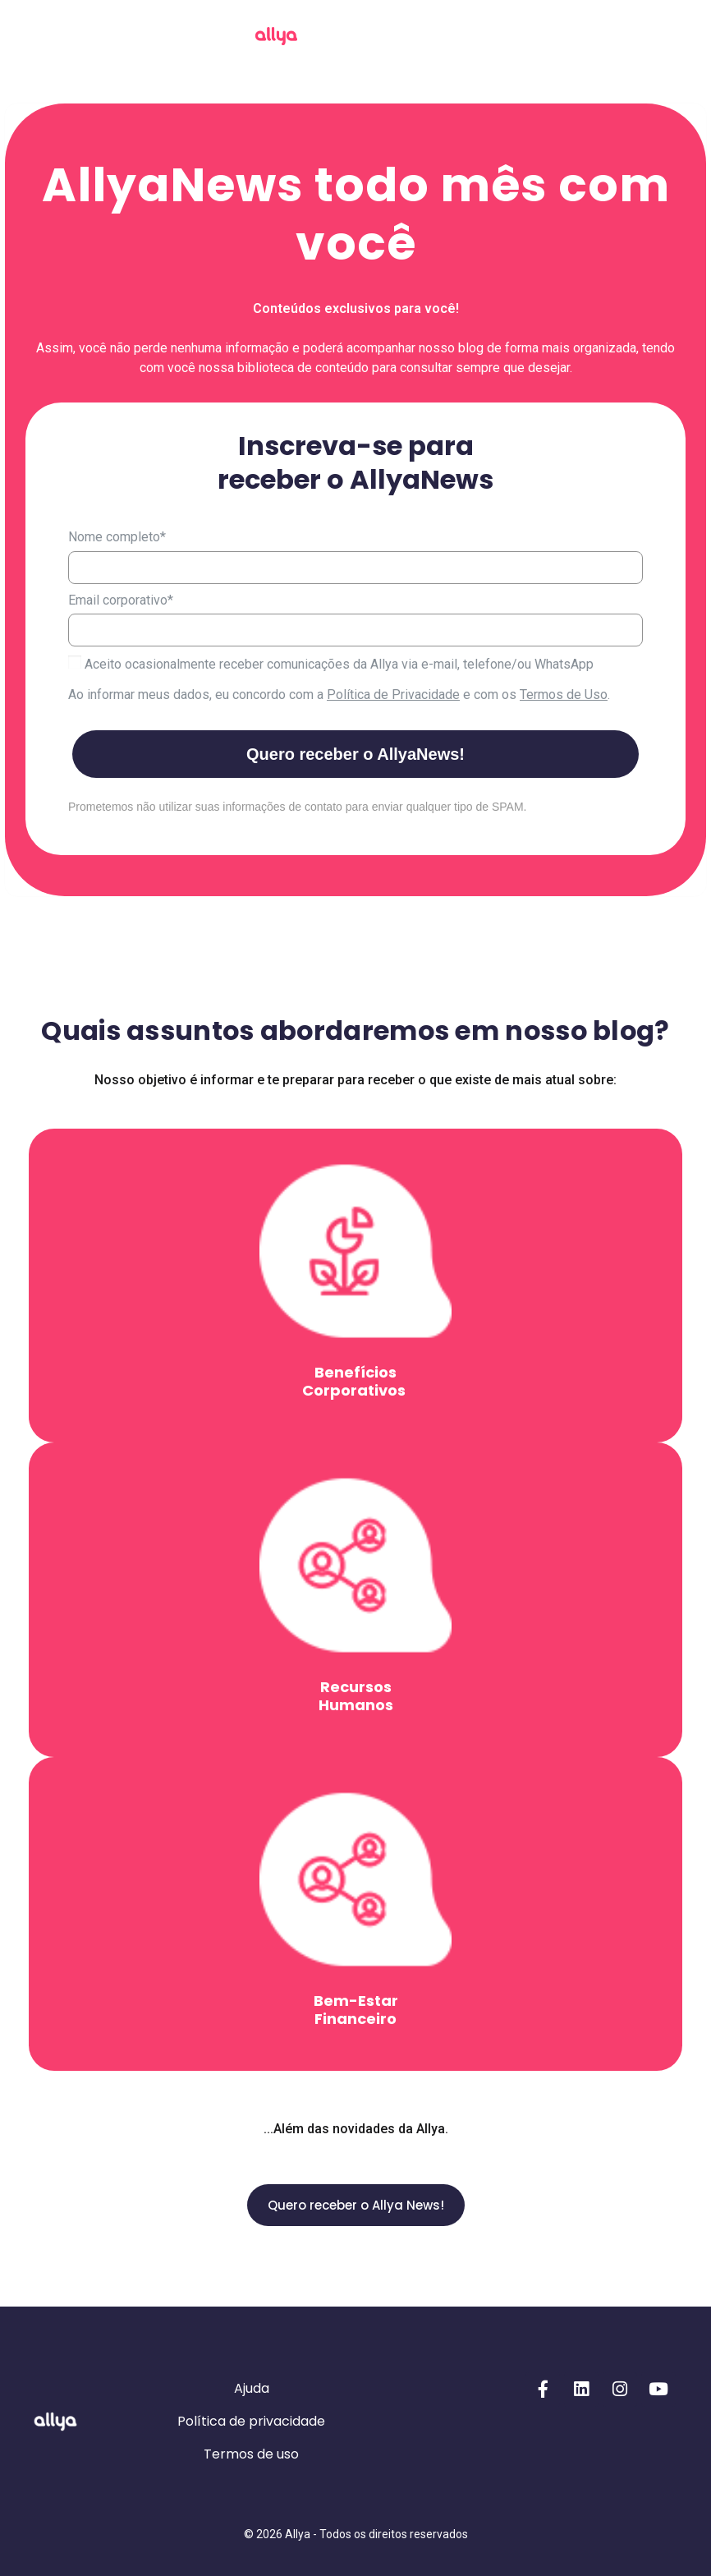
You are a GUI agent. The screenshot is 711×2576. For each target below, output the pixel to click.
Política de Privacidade (393, 694)
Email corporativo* (120, 600)
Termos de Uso (564, 694)
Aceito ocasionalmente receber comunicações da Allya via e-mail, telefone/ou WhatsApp (331, 664)
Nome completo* (117, 537)
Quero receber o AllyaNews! (355, 754)
